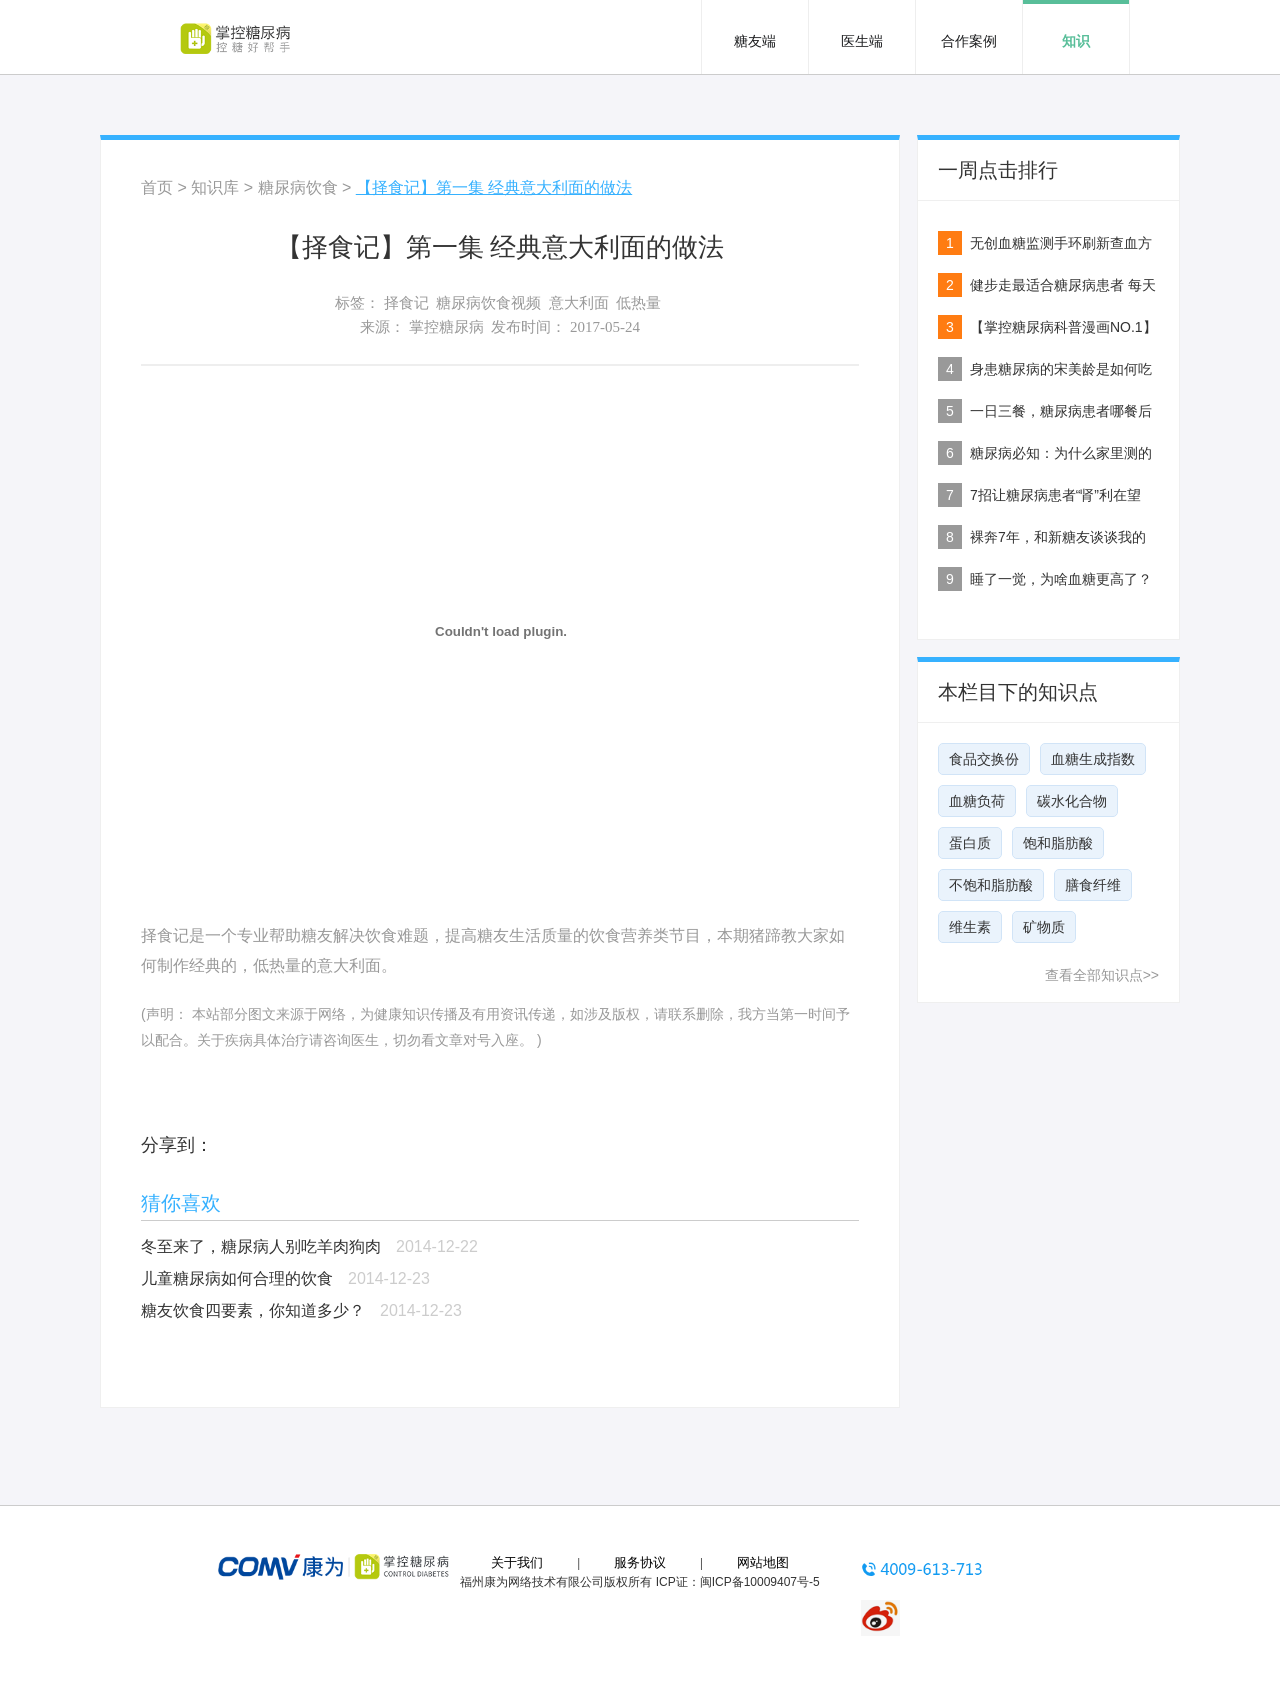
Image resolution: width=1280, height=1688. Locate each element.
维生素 (970, 927)
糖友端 (755, 41)
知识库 (215, 187)
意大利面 (579, 303)
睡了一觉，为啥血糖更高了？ (1061, 579)
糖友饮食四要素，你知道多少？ (253, 1310)
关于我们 (517, 1562)
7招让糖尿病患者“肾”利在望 (1055, 495)
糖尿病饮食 (298, 187)
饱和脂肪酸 (1058, 843)
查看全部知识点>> (1102, 975)
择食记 (406, 303)
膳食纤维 (1093, 885)
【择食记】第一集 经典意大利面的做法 (494, 187)
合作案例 (969, 41)
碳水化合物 (1072, 801)
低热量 (638, 303)
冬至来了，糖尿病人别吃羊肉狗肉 (261, 1246)
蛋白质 (970, 843)
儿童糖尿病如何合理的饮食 (237, 1278)
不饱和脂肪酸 (991, 885)
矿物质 (1044, 927)
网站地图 (763, 1562)
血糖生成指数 (1093, 759)
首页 (157, 187)
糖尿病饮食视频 (488, 303)
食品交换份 (984, 759)
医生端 (862, 41)
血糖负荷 (977, 801)
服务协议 (640, 1562)
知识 (1076, 41)
